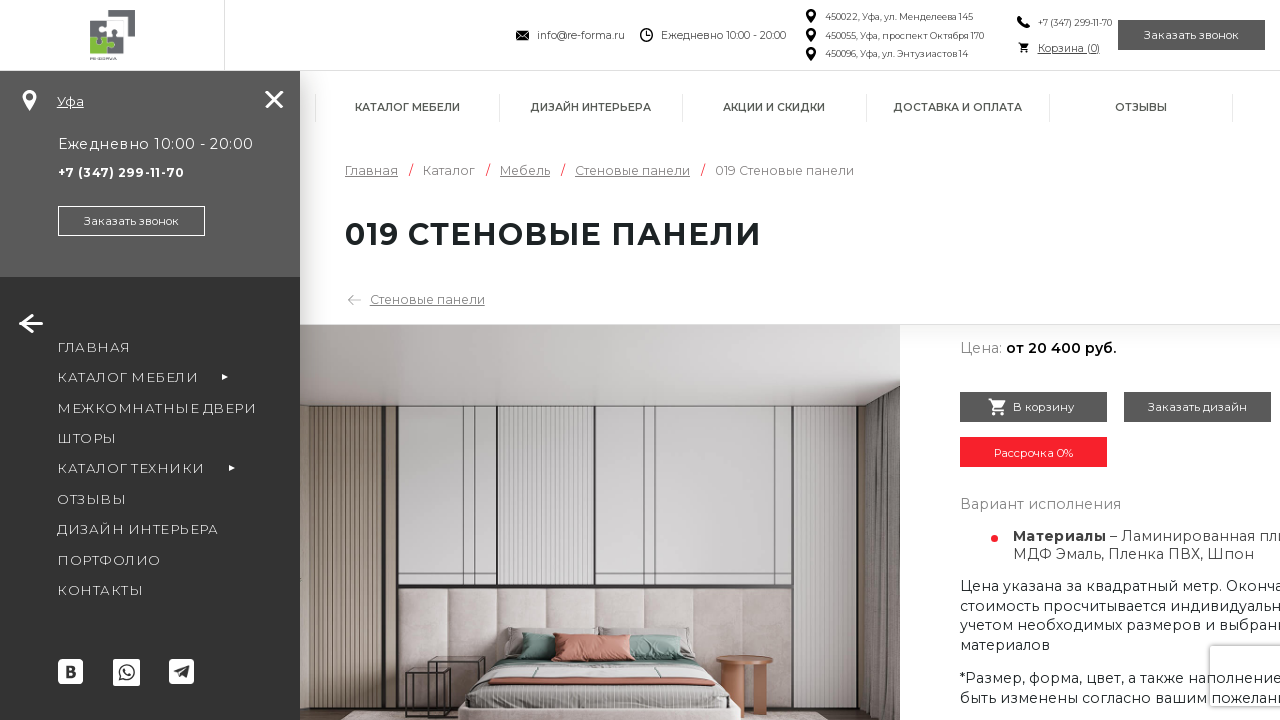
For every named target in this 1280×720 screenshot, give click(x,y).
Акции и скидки (774, 107)
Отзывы (1141, 107)
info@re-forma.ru (550, 35)
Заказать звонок (1180, 35)
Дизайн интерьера (590, 107)
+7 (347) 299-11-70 (1043, 22)
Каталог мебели (407, 107)
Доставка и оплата (957, 107)
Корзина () (1037, 48)
